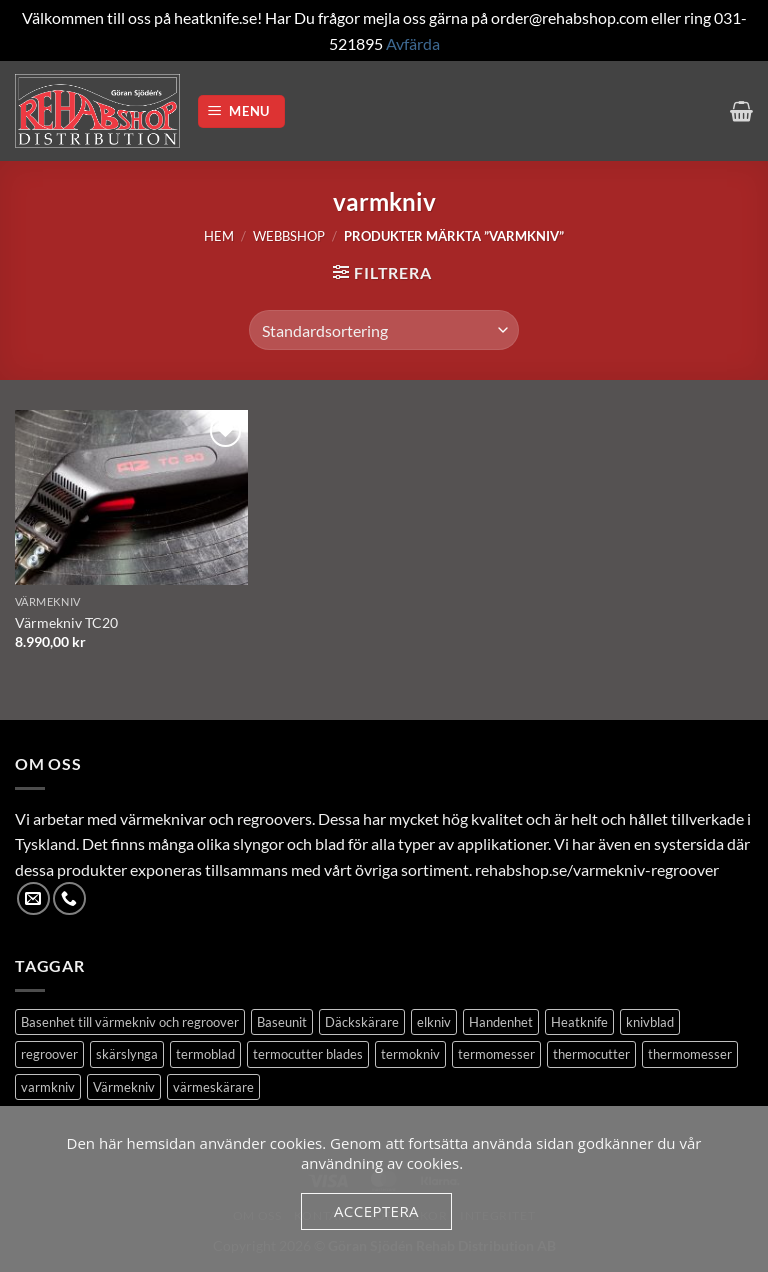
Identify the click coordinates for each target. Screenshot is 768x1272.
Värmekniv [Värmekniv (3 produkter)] (124, 1087)
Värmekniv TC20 (66, 622)
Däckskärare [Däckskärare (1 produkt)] (362, 1022)
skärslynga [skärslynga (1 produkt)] (127, 1054)
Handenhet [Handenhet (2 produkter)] (501, 1022)
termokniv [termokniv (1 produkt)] (410, 1054)
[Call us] (69, 898)
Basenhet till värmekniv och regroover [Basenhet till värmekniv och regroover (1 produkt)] (130, 1022)
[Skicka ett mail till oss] (33, 898)
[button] (242, 111)
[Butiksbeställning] (383, 330)
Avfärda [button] (413, 43)
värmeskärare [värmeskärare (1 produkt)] (213, 1087)
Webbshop (289, 236)
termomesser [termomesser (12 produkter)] (496, 1054)
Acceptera (376, 1211)
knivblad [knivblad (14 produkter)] (650, 1022)
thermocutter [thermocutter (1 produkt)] (591, 1054)
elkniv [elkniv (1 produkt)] (434, 1022)
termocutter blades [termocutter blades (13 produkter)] (308, 1054)
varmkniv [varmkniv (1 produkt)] (48, 1087)
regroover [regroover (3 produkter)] (49, 1054)
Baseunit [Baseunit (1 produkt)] (282, 1022)
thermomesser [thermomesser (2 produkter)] (690, 1054)
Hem (219, 236)
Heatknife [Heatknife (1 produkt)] (579, 1022)
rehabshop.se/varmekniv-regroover (597, 869)
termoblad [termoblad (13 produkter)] (205, 1054)
